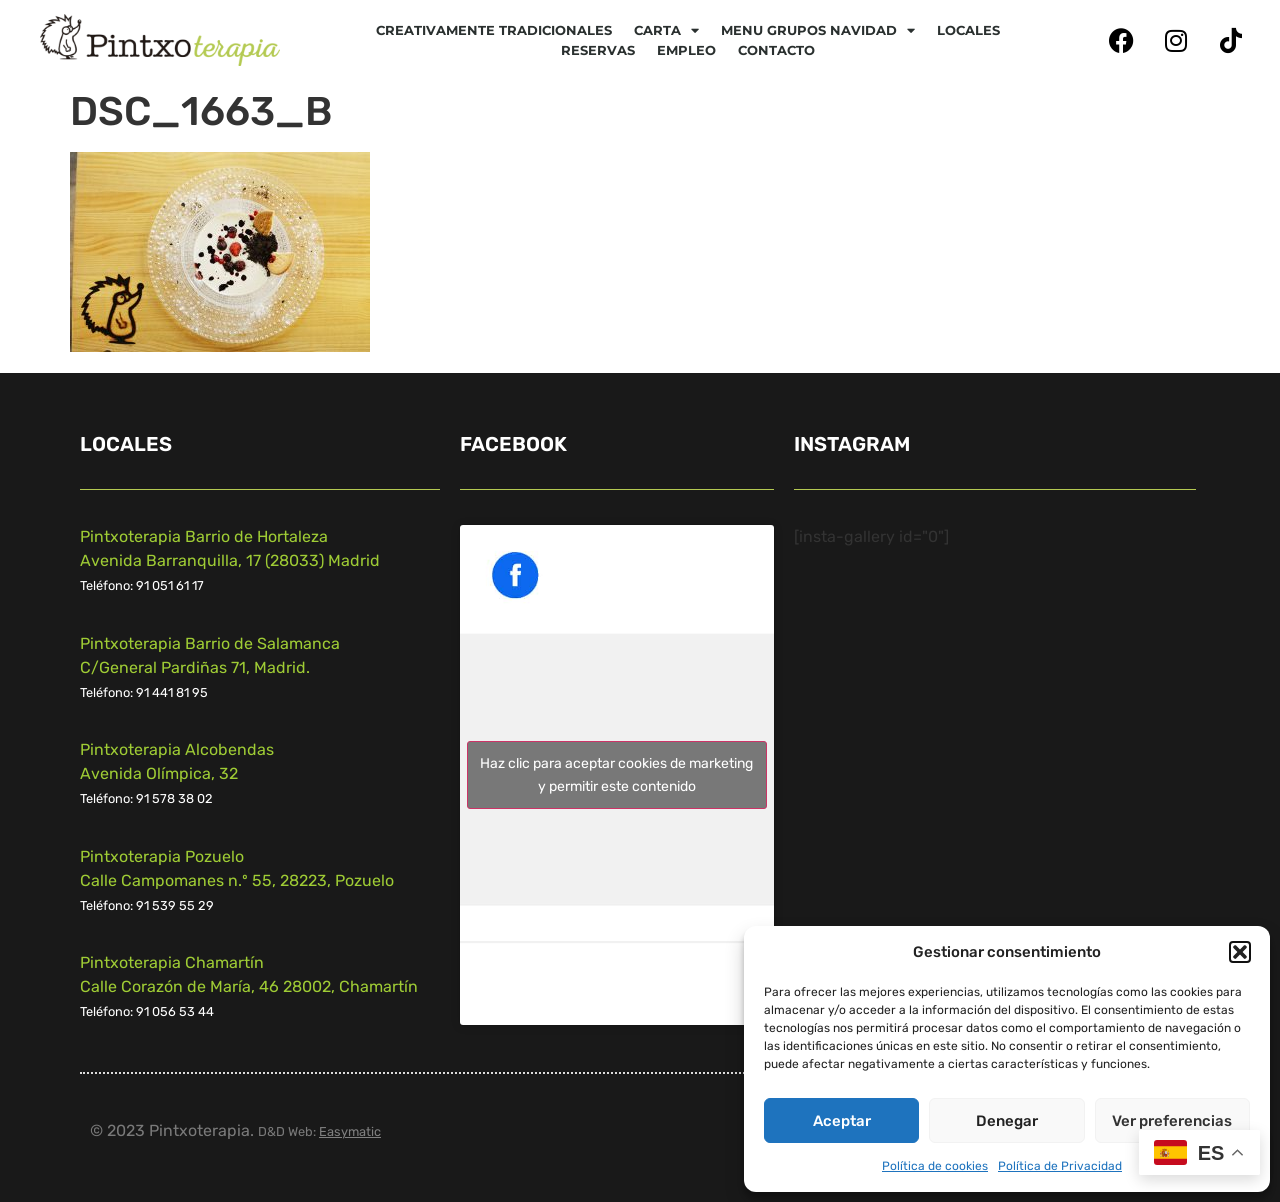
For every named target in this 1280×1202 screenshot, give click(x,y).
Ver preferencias (1172, 1121)
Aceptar (842, 1121)
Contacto (776, 50)
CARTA (666, 30)
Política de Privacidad (1060, 1166)
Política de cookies (935, 1166)
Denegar (1007, 1121)
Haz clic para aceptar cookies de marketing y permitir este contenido (616, 775)
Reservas (598, 50)
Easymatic (350, 1131)
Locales (968, 30)
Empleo (686, 50)
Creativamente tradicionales (494, 30)
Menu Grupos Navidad (818, 30)
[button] (1240, 952)
